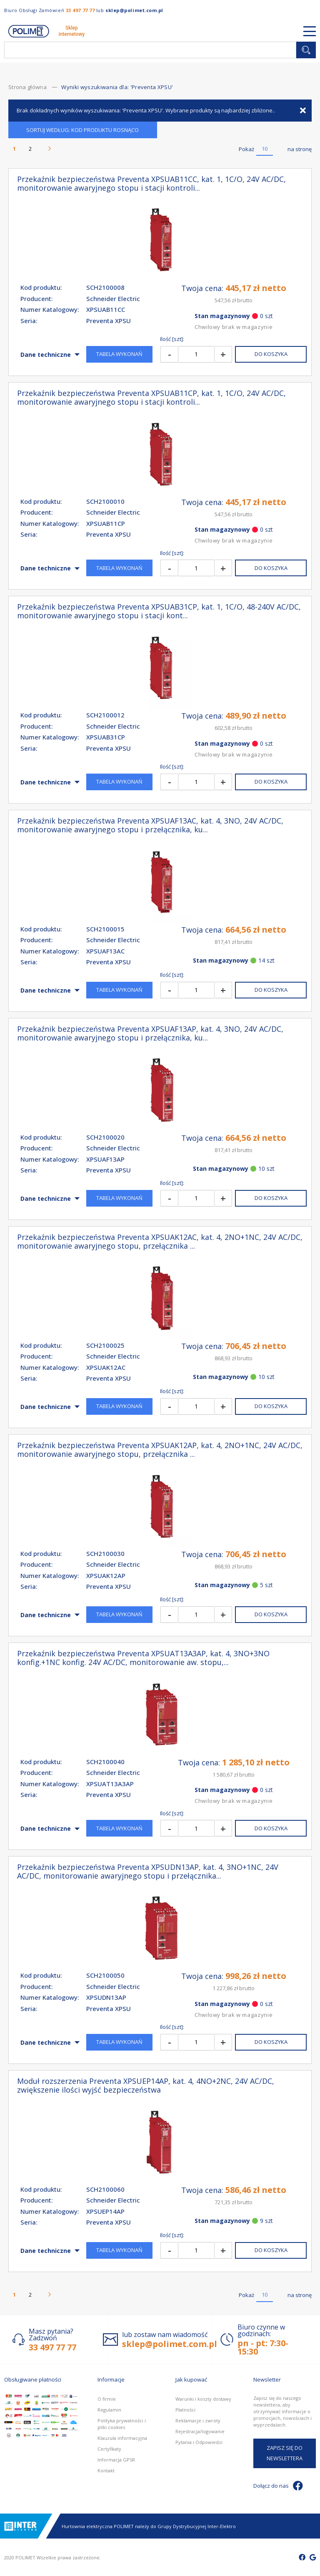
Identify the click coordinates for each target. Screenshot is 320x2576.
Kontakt (106, 2470)
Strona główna (28, 87)
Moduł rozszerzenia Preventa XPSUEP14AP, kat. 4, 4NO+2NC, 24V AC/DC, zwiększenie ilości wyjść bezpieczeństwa (145, 2086)
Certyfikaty (109, 2449)
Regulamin (109, 2410)
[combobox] (150, 50)
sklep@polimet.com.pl (134, 10)
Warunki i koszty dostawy (203, 2399)
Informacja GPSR (116, 2460)
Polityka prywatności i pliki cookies (122, 2423)
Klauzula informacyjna (122, 2438)
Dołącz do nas (278, 2486)
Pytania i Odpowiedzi (198, 2442)
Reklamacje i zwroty (197, 2420)
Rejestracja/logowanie (200, 2431)
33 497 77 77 (80, 10)
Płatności (185, 2410)
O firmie (107, 2399)
